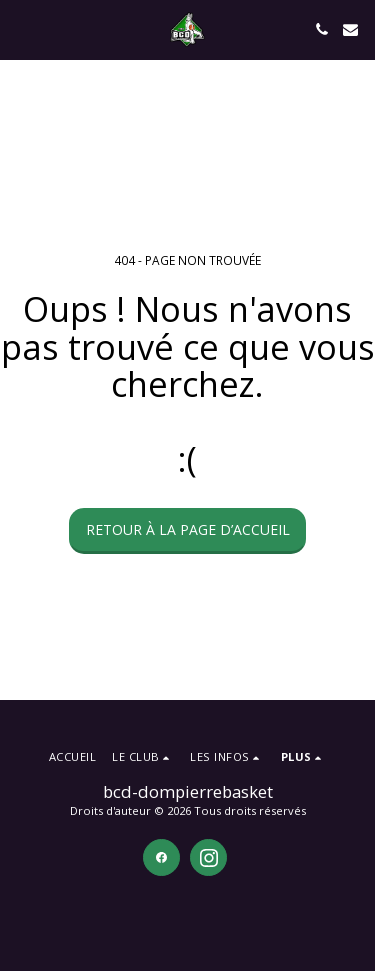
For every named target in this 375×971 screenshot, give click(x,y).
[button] (22, 28)
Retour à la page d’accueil (188, 529)
